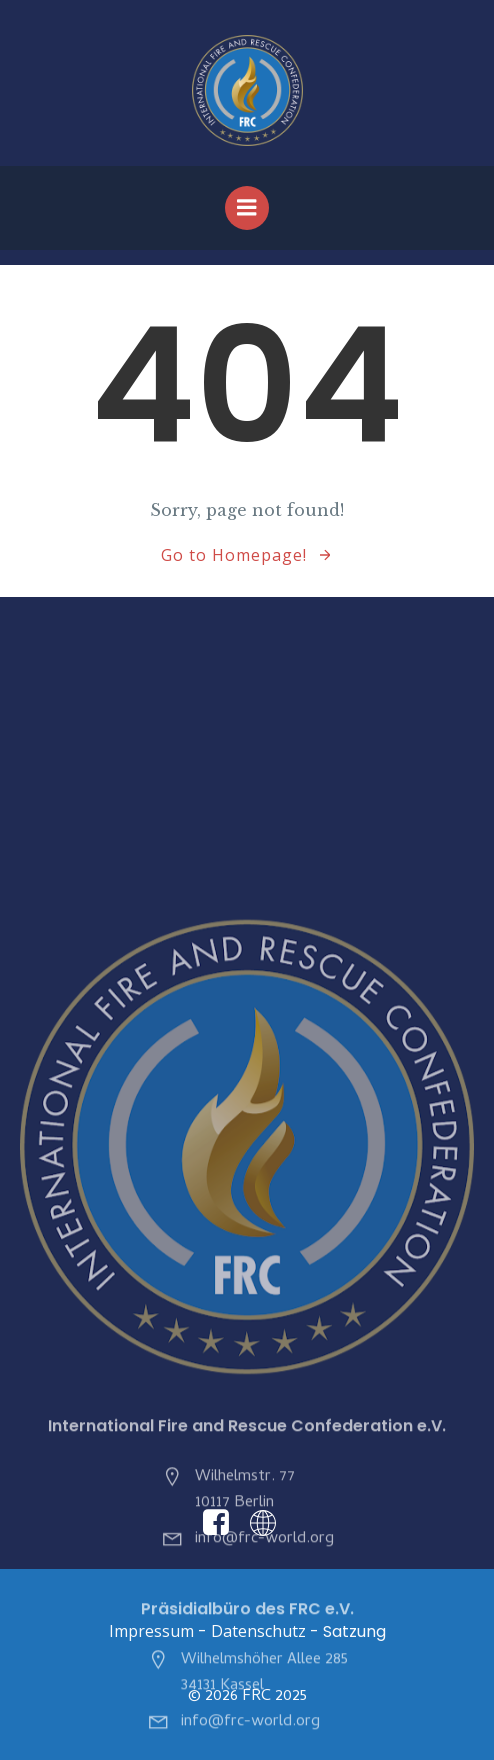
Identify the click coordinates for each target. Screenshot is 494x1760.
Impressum (151, 1631)
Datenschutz (258, 1631)
